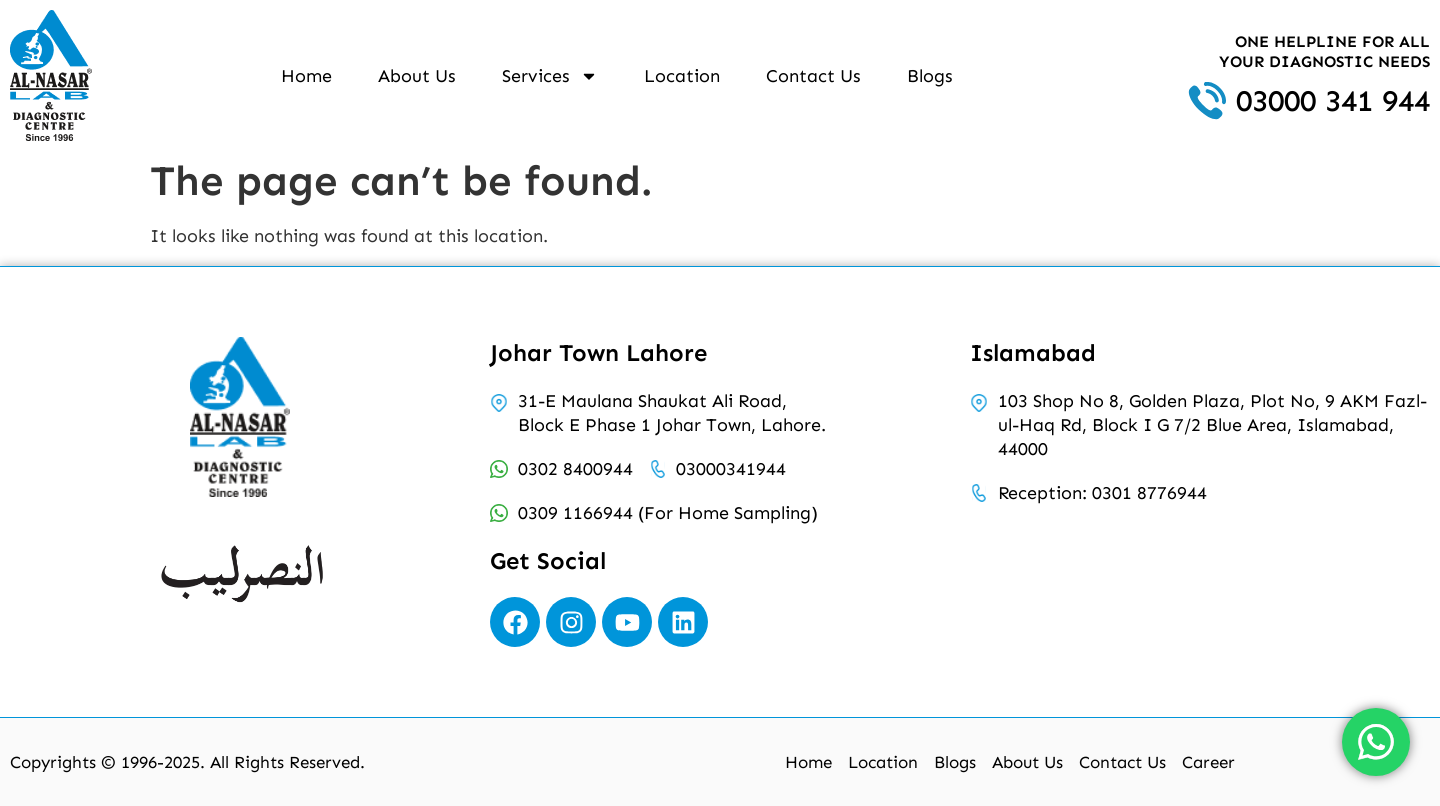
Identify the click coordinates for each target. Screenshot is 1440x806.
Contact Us (813, 76)
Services (550, 76)
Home (306, 76)
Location (682, 76)
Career (1208, 762)
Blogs (930, 76)
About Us (417, 76)
